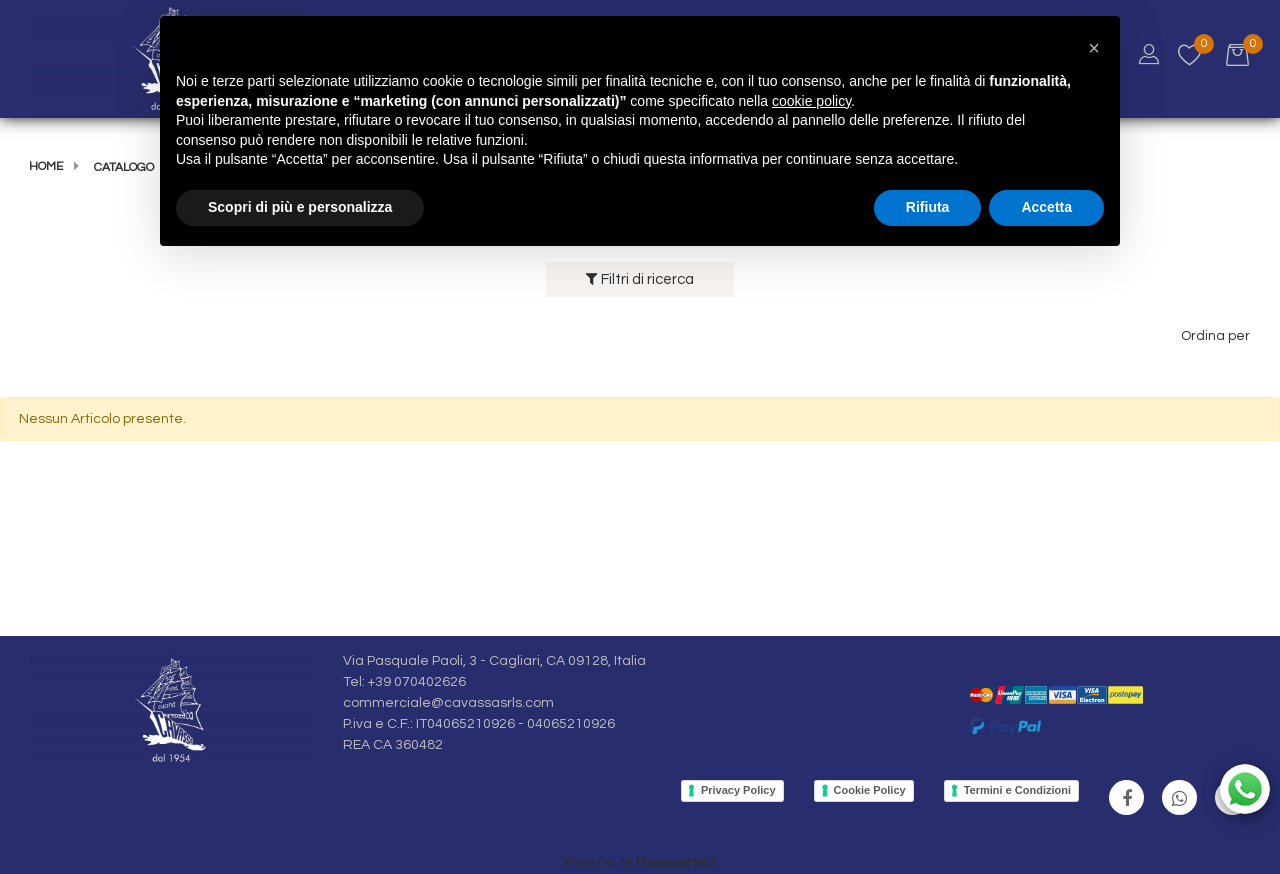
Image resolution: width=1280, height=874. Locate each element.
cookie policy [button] (811, 101)
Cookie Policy (870, 790)
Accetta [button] (1046, 207)
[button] (1094, 48)
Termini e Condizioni (1017, 790)
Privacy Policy (738, 790)
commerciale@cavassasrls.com (448, 703)
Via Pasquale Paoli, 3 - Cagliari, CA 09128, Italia (494, 661)
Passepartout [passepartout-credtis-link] (676, 863)
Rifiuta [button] (928, 207)
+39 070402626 (417, 682)
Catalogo (124, 167)
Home (46, 166)
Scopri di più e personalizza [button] (300, 207)
